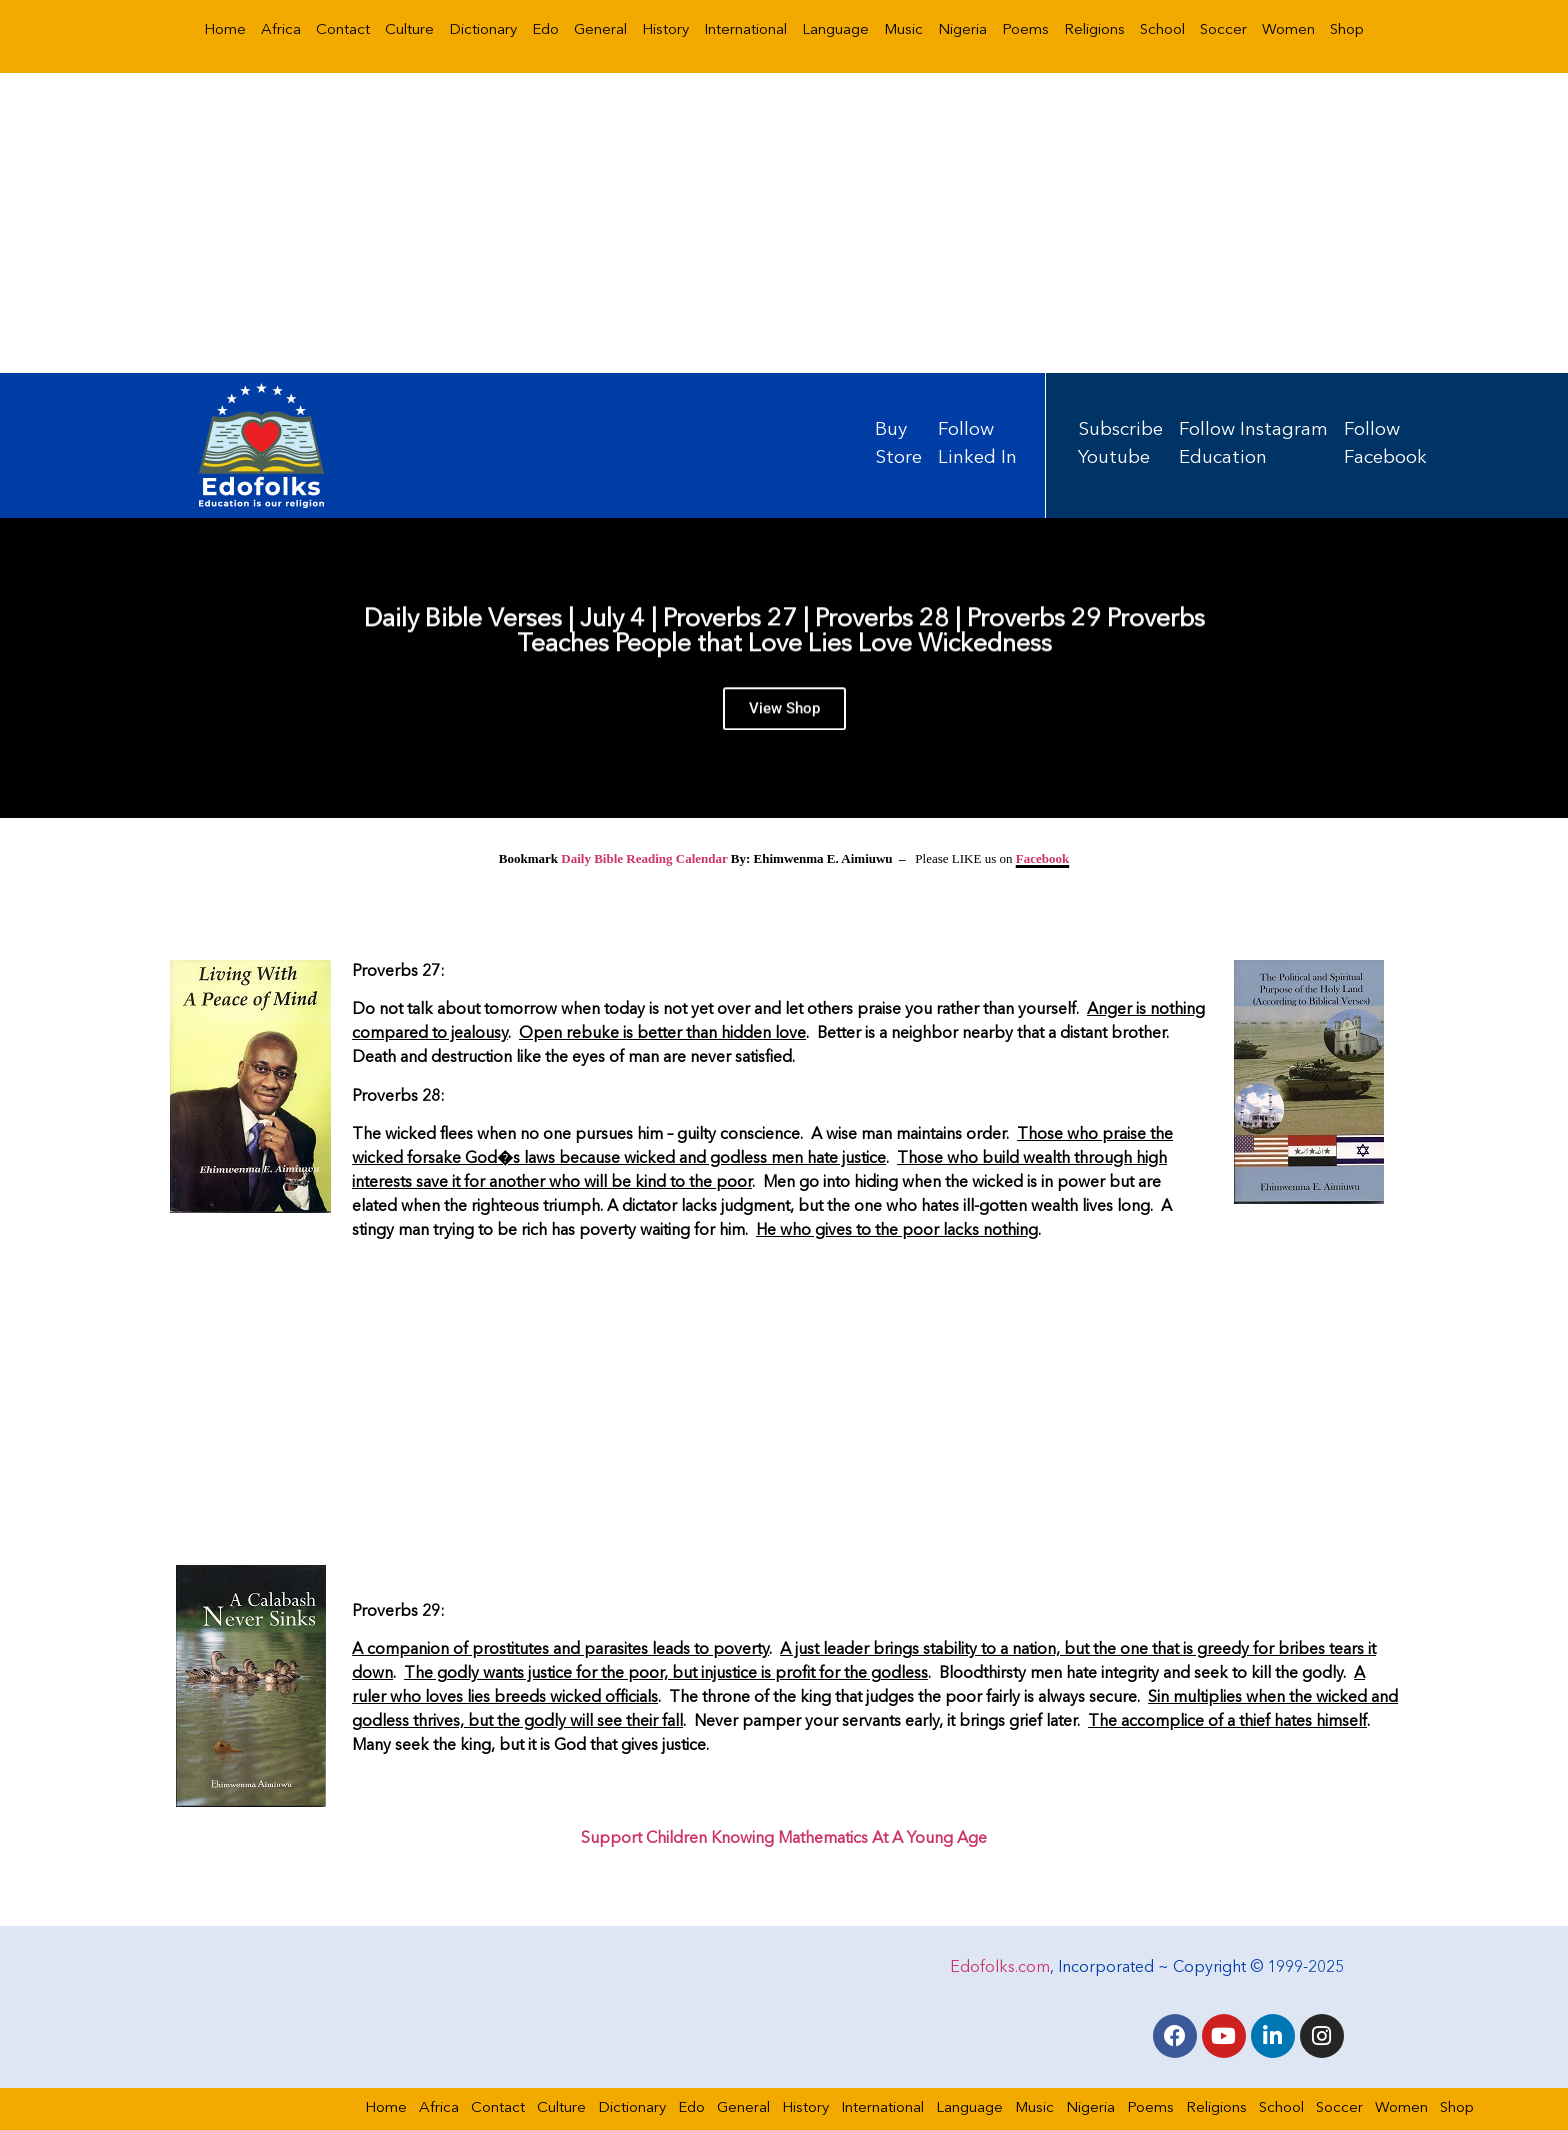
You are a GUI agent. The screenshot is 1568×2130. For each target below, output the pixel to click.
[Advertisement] (784, 223)
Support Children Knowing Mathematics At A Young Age (784, 1839)
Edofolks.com (1000, 1968)
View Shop (784, 716)
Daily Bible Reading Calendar (644, 858)
